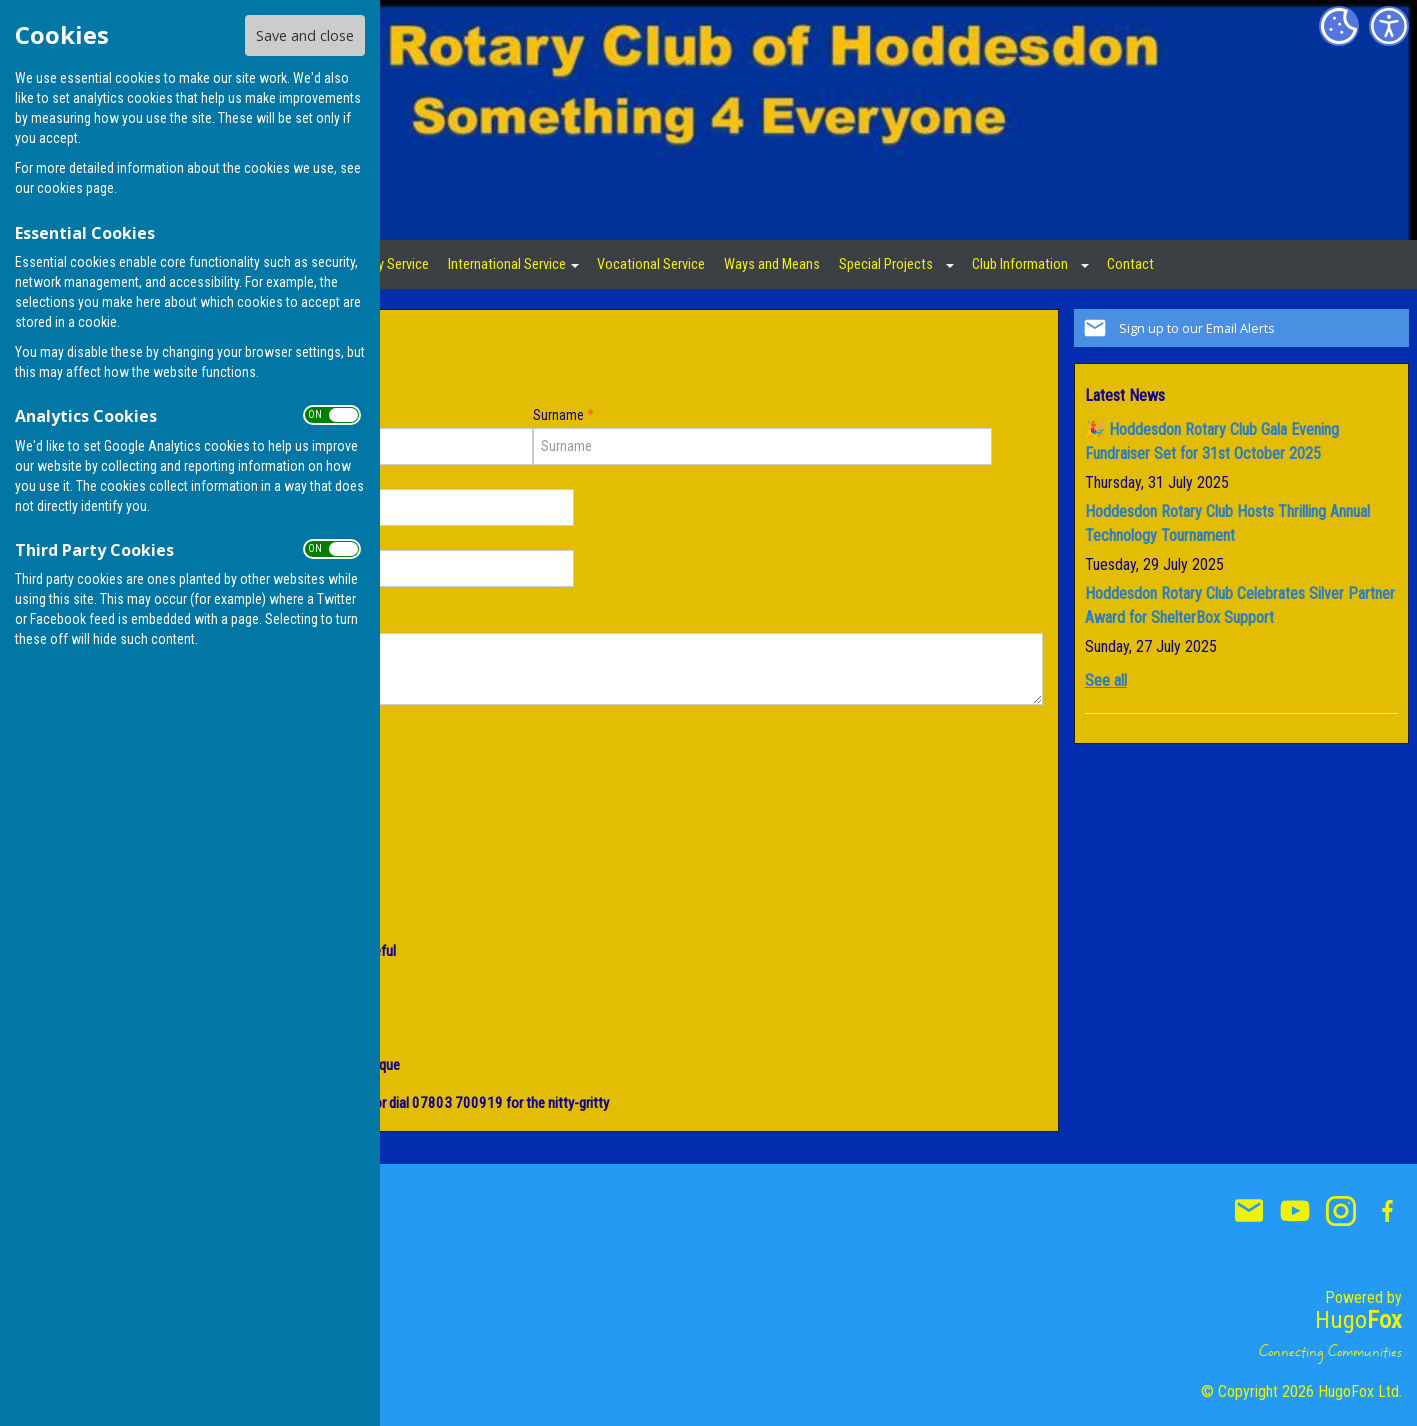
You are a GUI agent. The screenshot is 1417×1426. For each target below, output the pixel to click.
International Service (507, 264)
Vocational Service (651, 264)
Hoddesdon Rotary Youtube (1295, 1211)
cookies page (75, 188)
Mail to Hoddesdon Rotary (1249, 1211)
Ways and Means (772, 264)
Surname (563, 415)
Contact (1130, 264)
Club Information (1020, 264)
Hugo (1358, 1320)
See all (1106, 680)
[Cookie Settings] (1339, 26)
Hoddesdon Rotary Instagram (1341, 1211)
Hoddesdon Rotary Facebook (1387, 1211)
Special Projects (886, 264)
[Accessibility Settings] (1389, 26)
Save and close (305, 35)
